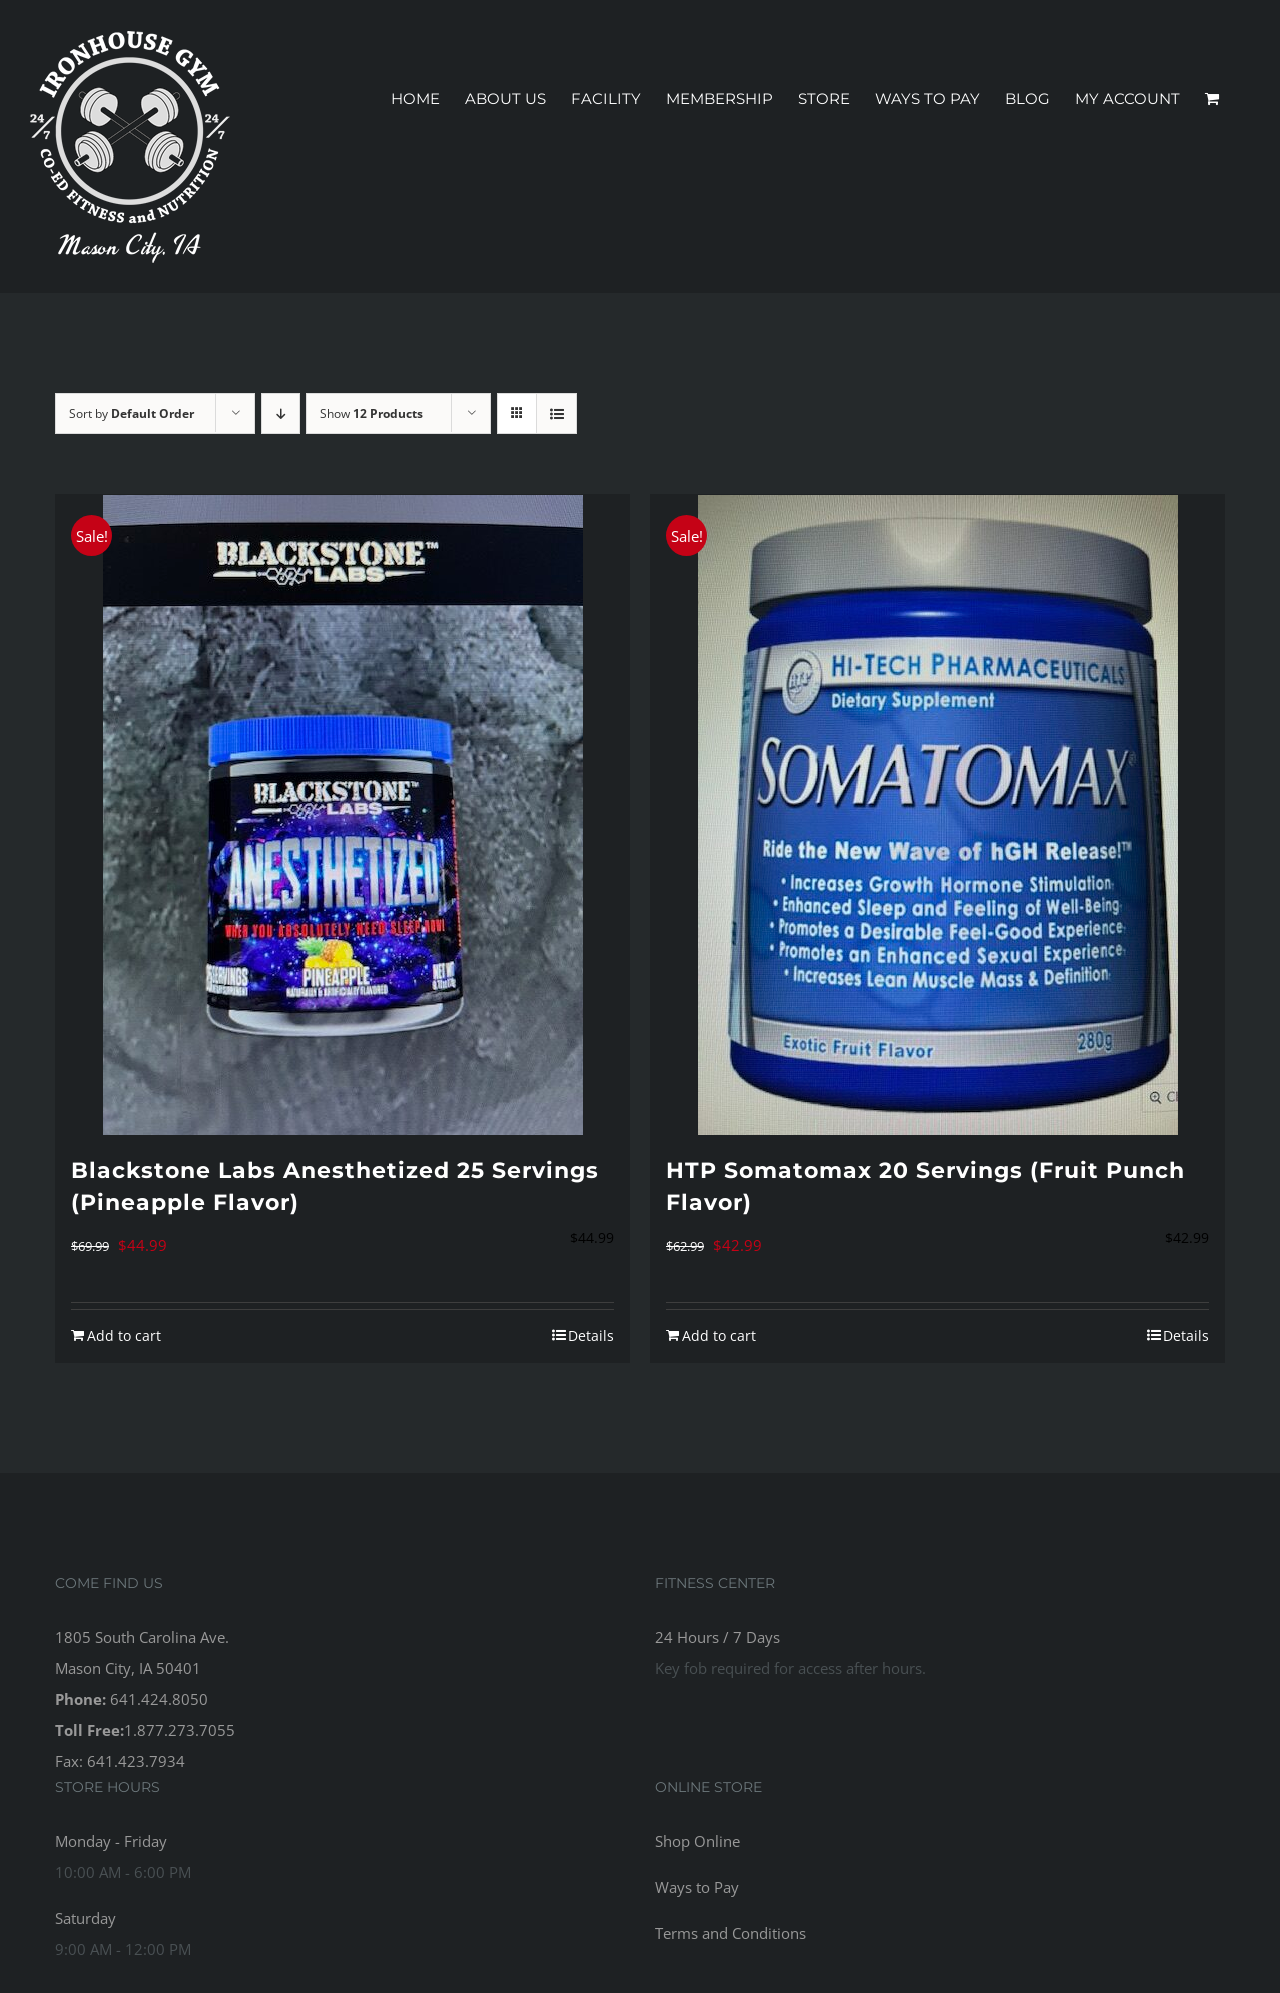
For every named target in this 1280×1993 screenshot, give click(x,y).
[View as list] (556, 413)
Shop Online (697, 1841)
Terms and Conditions (730, 1933)
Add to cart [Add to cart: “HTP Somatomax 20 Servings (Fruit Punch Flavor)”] (719, 1335)
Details (591, 1335)
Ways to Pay (697, 1887)
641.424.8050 (159, 1699)
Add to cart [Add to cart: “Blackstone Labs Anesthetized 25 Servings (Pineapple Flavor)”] (124, 1335)
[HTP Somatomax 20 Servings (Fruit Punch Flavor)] (937, 815)
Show (371, 413)
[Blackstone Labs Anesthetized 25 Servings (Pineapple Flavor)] (342, 815)
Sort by (131, 413)
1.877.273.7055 (179, 1730)
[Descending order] (280, 413)
